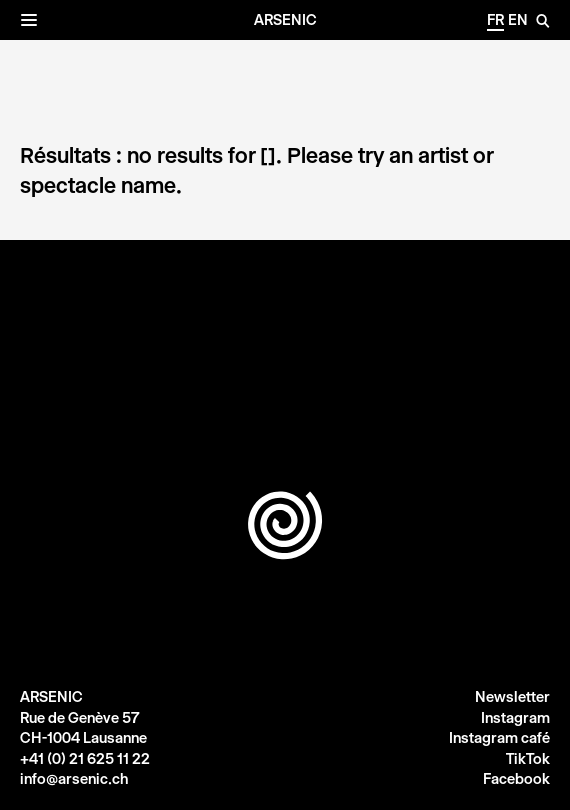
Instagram (515, 718)
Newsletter (512, 697)
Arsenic (285, 20)
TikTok (528, 759)
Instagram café (499, 738)
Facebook (516, 779)
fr (495, 20)
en (518, 20)
